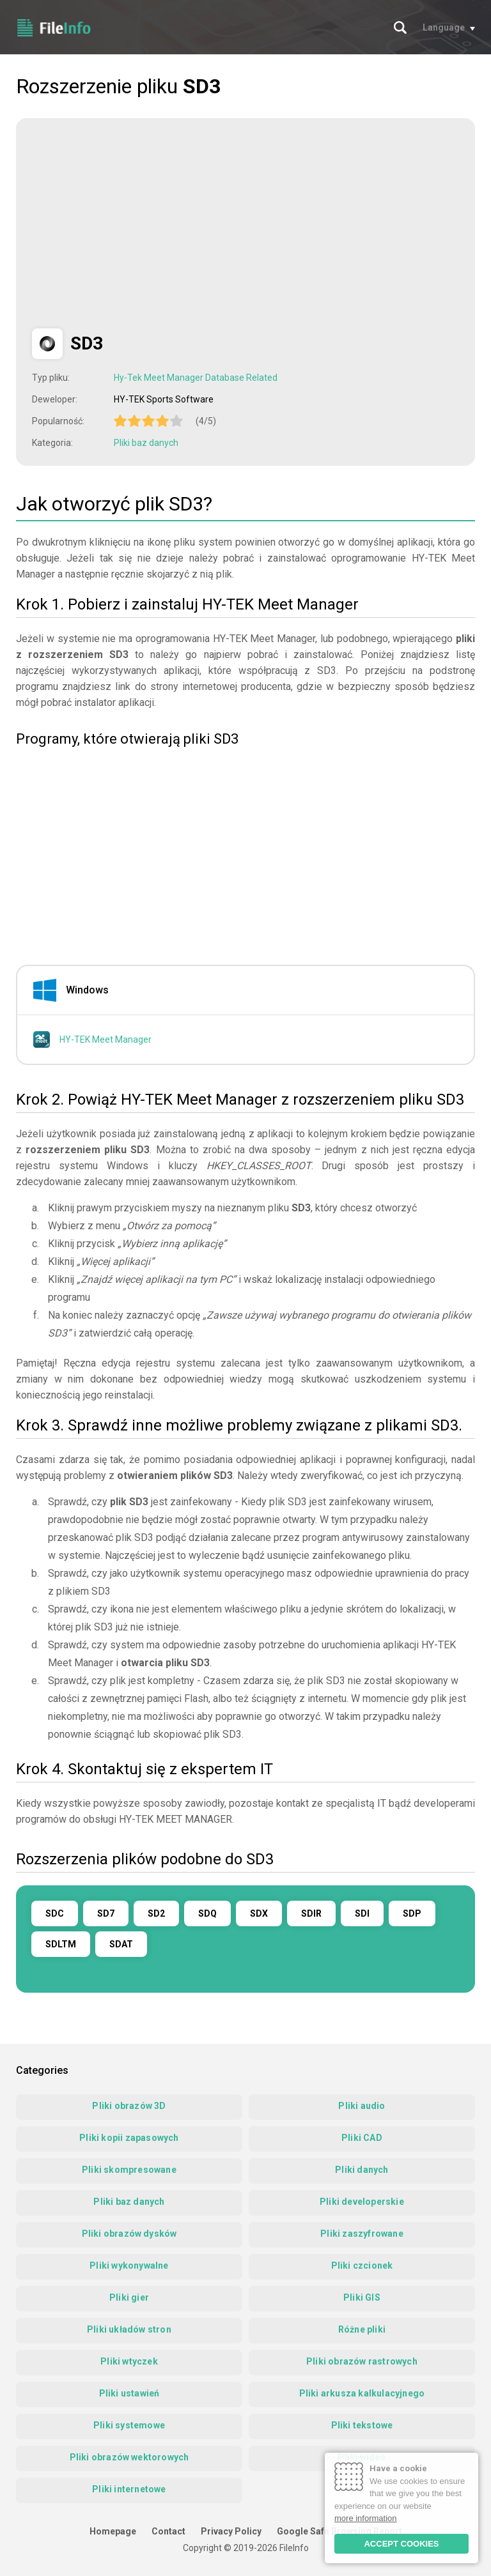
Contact (168, 2531)
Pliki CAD (361, 2138)
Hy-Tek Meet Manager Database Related (195, 377)
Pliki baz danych (146, 443)
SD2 (156, 1913)
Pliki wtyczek (129, 2361)
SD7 (105, 1913)
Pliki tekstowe (362, 2425)
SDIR (311, 1913)
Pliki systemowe (129, 2425)
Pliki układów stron (129, 2329)
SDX (259, 1913)
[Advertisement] (139, 223)
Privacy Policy (231, 2531)
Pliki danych (361, 2170)
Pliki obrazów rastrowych (361, 2361)
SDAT (121, 1944)
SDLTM (60, 1944)
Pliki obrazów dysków (129, 2233)
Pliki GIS (361, 2297)
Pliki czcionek (362, 2265)
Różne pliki (362, 2329)
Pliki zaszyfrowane (361, 2233)
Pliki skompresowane (129, 2170)
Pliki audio (361, 2106)
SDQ (207, 1913)
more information (365, 2518)
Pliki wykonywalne (129, 2265)
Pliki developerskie (362, 2201)
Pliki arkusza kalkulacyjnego (362, 2393)
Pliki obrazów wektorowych (129, 2457)
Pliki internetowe (129, 2489)
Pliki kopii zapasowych (128, 2138)
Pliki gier (129, 2297)
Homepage (113, 2531)
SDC (54, 1913)
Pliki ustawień (129, 2393)
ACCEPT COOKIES (401, 2544)
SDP (412, 1913)
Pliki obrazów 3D (129, 2106)
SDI (362, 1913)
